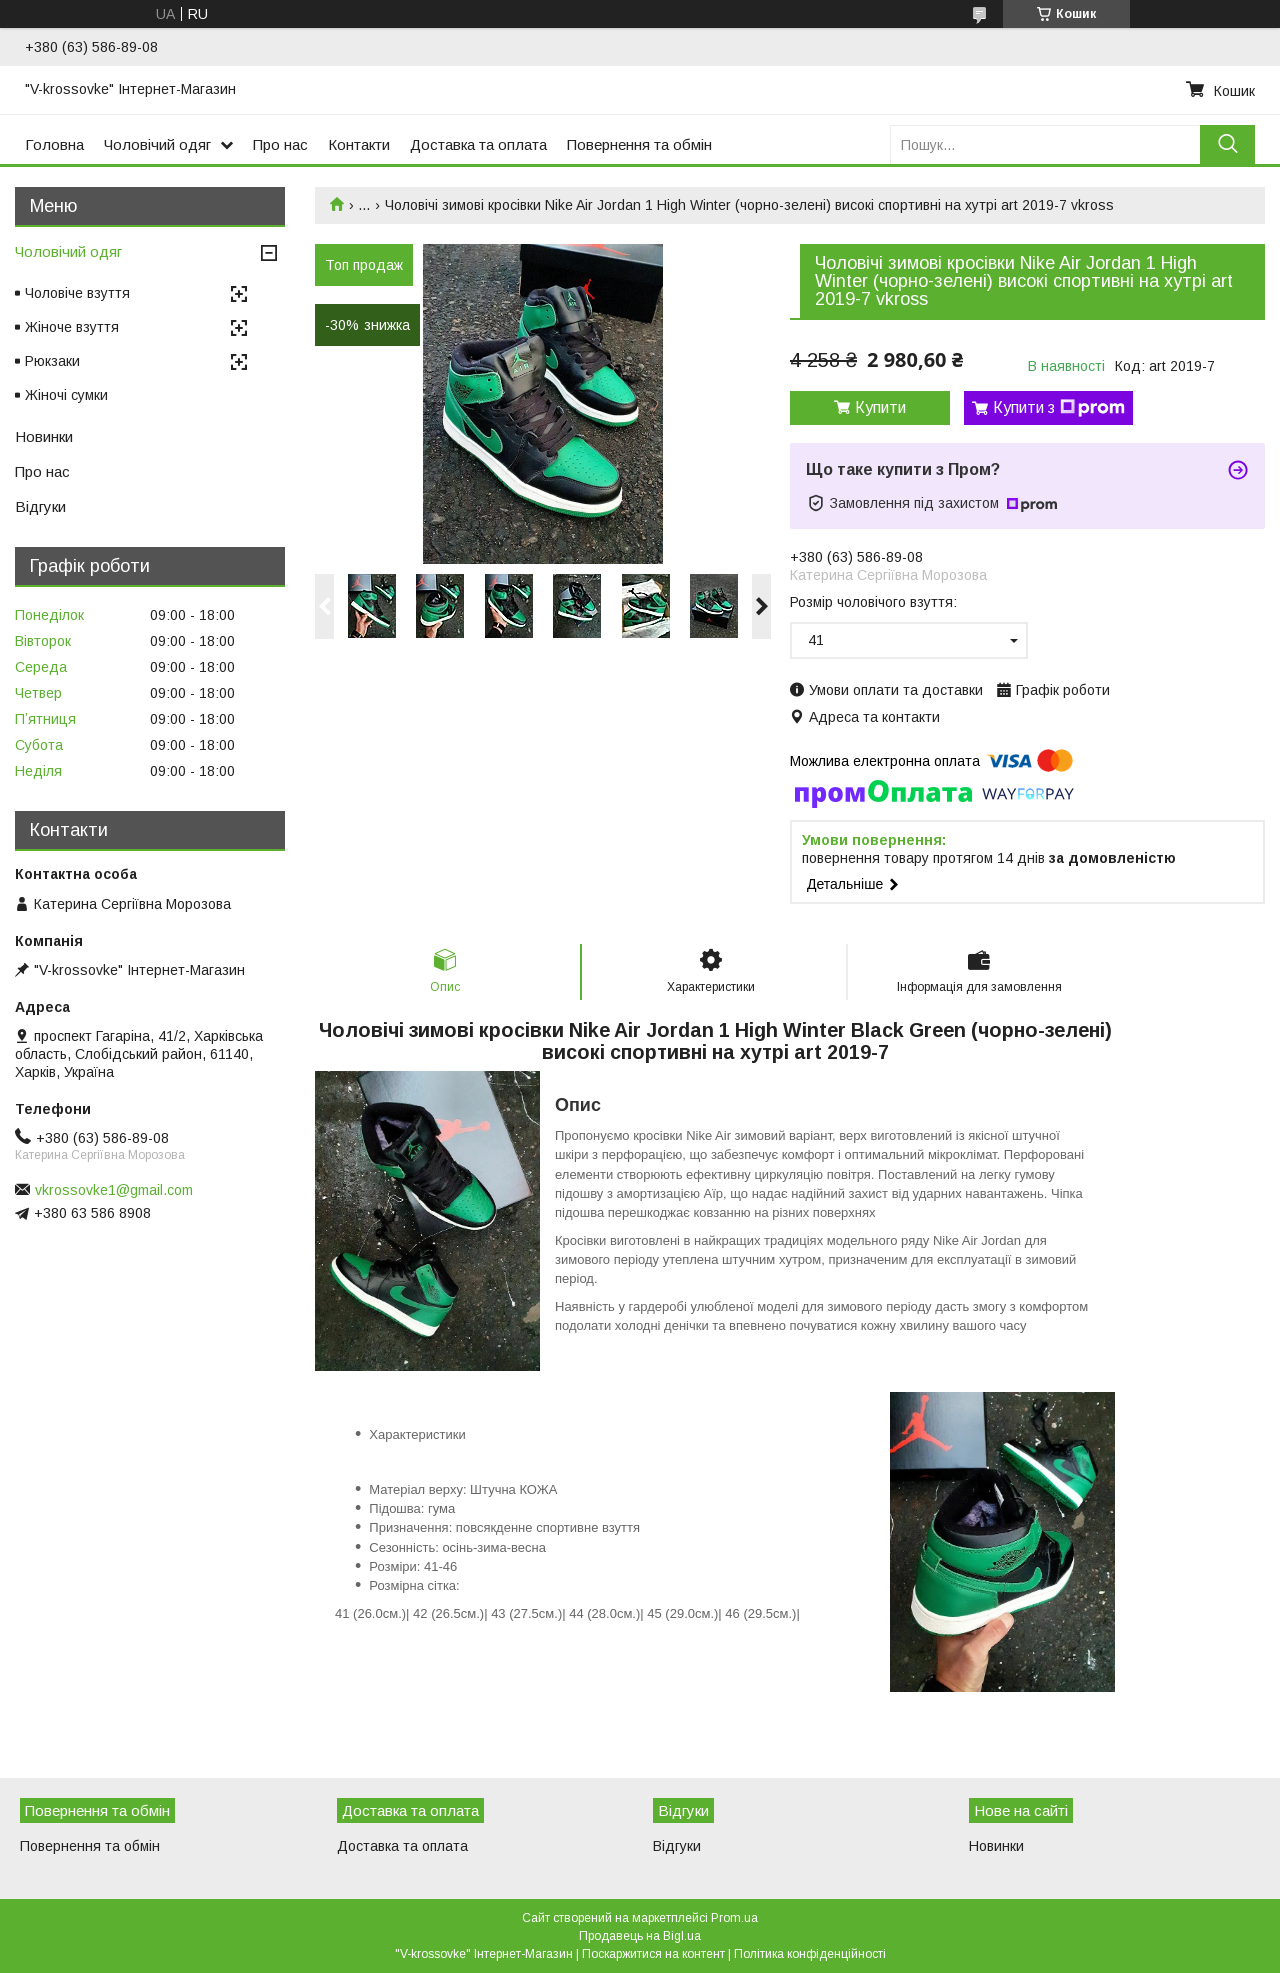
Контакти (359, 144)
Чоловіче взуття (77, 293)
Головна (54, 144)
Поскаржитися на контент (653, 1954)
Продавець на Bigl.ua (640, 1936)
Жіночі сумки (66, 395)
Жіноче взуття (72, 327)
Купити (880, 407)
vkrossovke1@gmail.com (114, 1190)
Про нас (280, 144)
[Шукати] (1227, 144)
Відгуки (40, 506)
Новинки (44, 436)
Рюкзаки (52, 361)
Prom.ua (734, 1918)
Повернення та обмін (639, 144)
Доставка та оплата (478, 144)
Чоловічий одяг (157, 144)
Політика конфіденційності (810, 1954)
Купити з (1059, 408)
